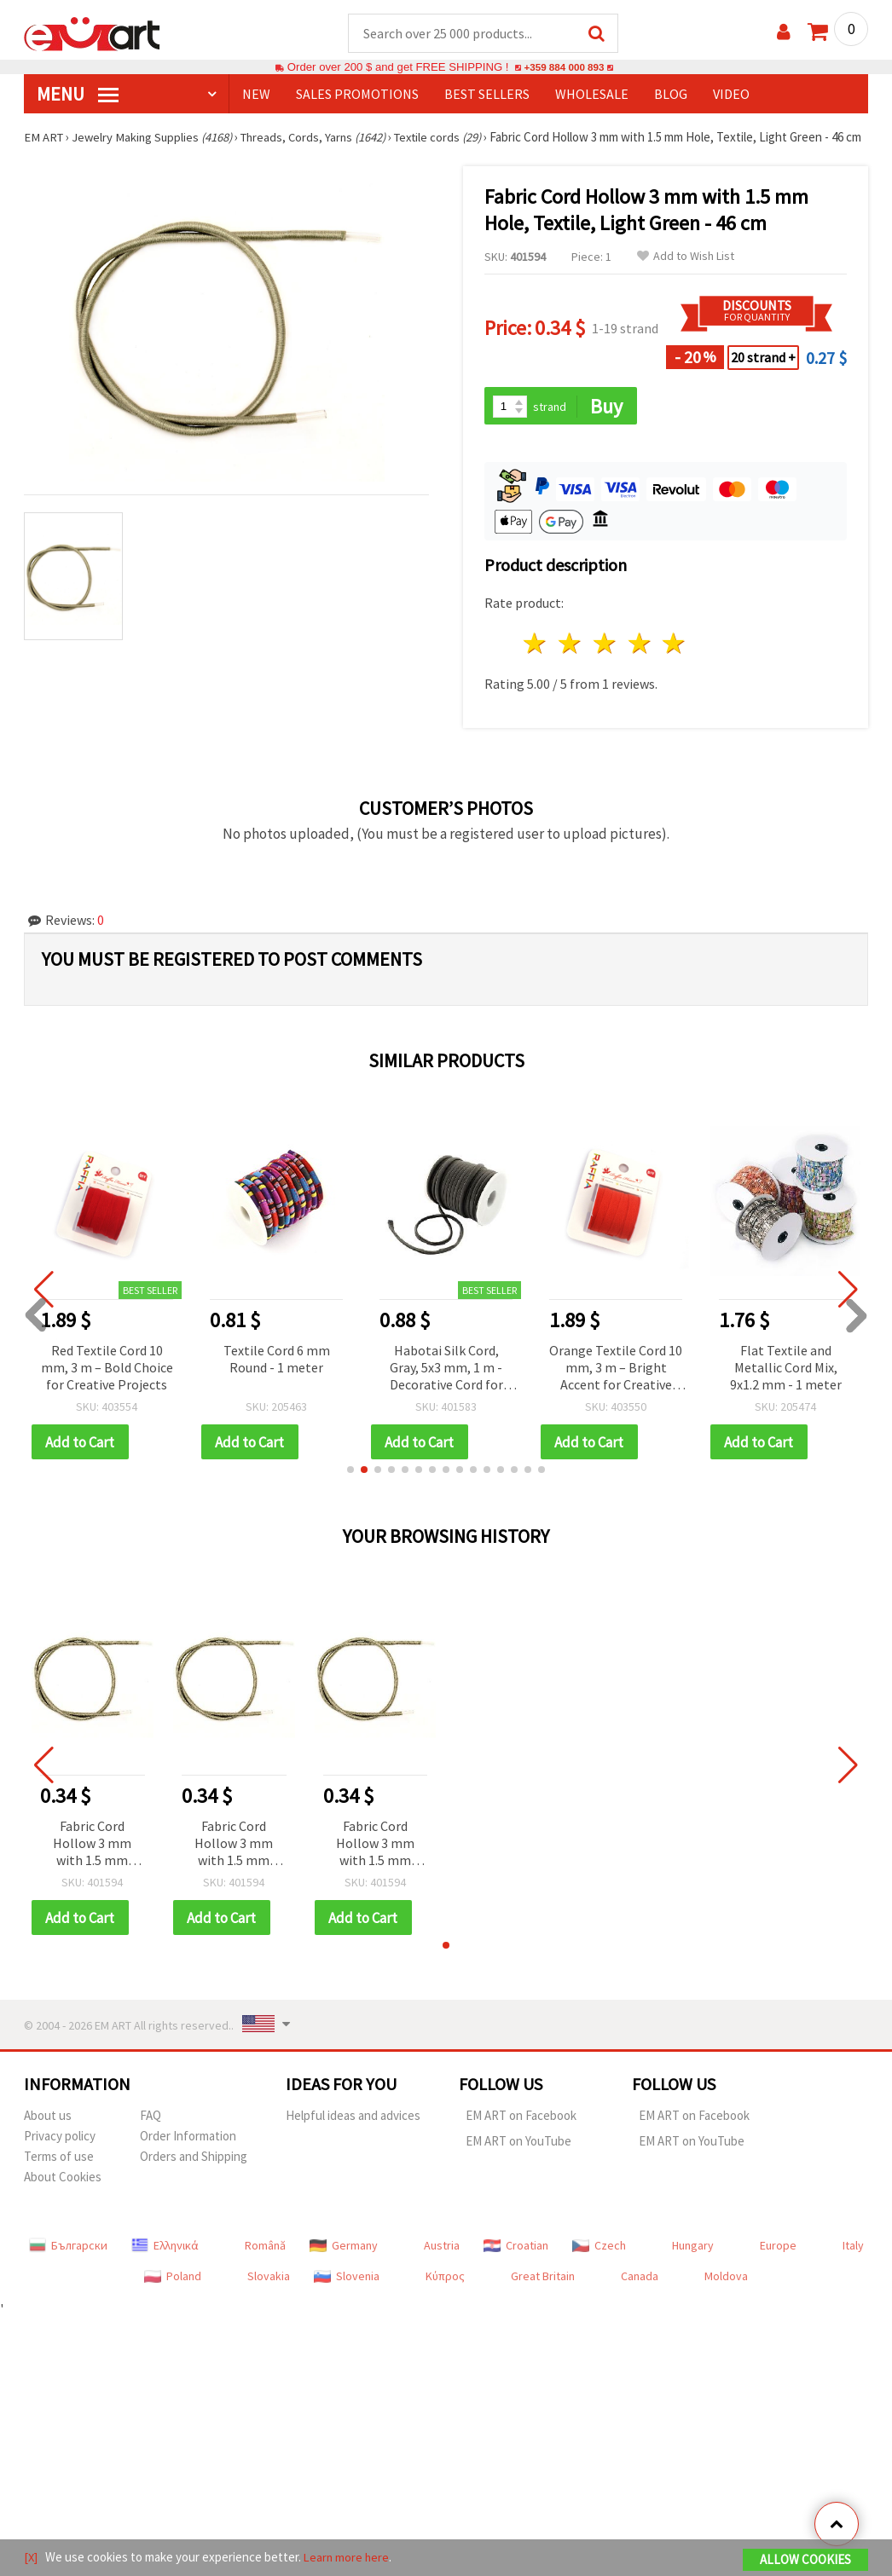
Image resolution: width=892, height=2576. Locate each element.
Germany (344, 2265)
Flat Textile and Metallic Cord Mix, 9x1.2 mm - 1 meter (786, 1385)
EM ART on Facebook (521, 2135)
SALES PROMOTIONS (357, 94)
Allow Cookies (805, 2560)
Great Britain (543, 2295)
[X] (31, 2558)
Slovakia (268, 2295)
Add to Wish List (685, 273)
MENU (78, 95)
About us (48, 2135)
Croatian (516, 2265)
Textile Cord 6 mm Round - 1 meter (276, 1377)
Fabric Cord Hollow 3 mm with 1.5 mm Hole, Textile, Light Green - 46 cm (92, 1863)
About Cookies (62, 2196)
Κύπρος (445, 2295)
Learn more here (348, 2558)
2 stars (570, 661)
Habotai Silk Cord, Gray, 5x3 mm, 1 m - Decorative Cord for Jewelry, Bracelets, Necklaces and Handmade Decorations (446, 1386)
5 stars (674, 661)
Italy (853, 2265)
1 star (535, 661)
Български (68, 2264)
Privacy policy (60, 2155)
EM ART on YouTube (518, 2160)
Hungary (693, 2265)
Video (731, 94)
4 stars (640, 661)
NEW (256, 94)
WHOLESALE (591, 94)
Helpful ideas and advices (353, 2135)
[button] (350, 1488)
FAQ (150, 2135)
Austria (442, 2265)
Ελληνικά (165, 2264)
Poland (172, 2295)
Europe (778, 2265)
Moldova (726, 2295)
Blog (670, 94)
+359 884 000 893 (563, 67)
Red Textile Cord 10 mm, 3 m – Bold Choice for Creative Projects (107, 1385)
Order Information (188, 2155)
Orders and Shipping (193, 2176)
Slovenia (346, 2295)
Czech (599, 2265)
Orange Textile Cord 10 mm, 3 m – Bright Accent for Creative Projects (615, 1386)
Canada (639, 2295)
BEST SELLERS (487, 94)
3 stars (605, 661)
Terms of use (59, 2176)
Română (265, 2265)
